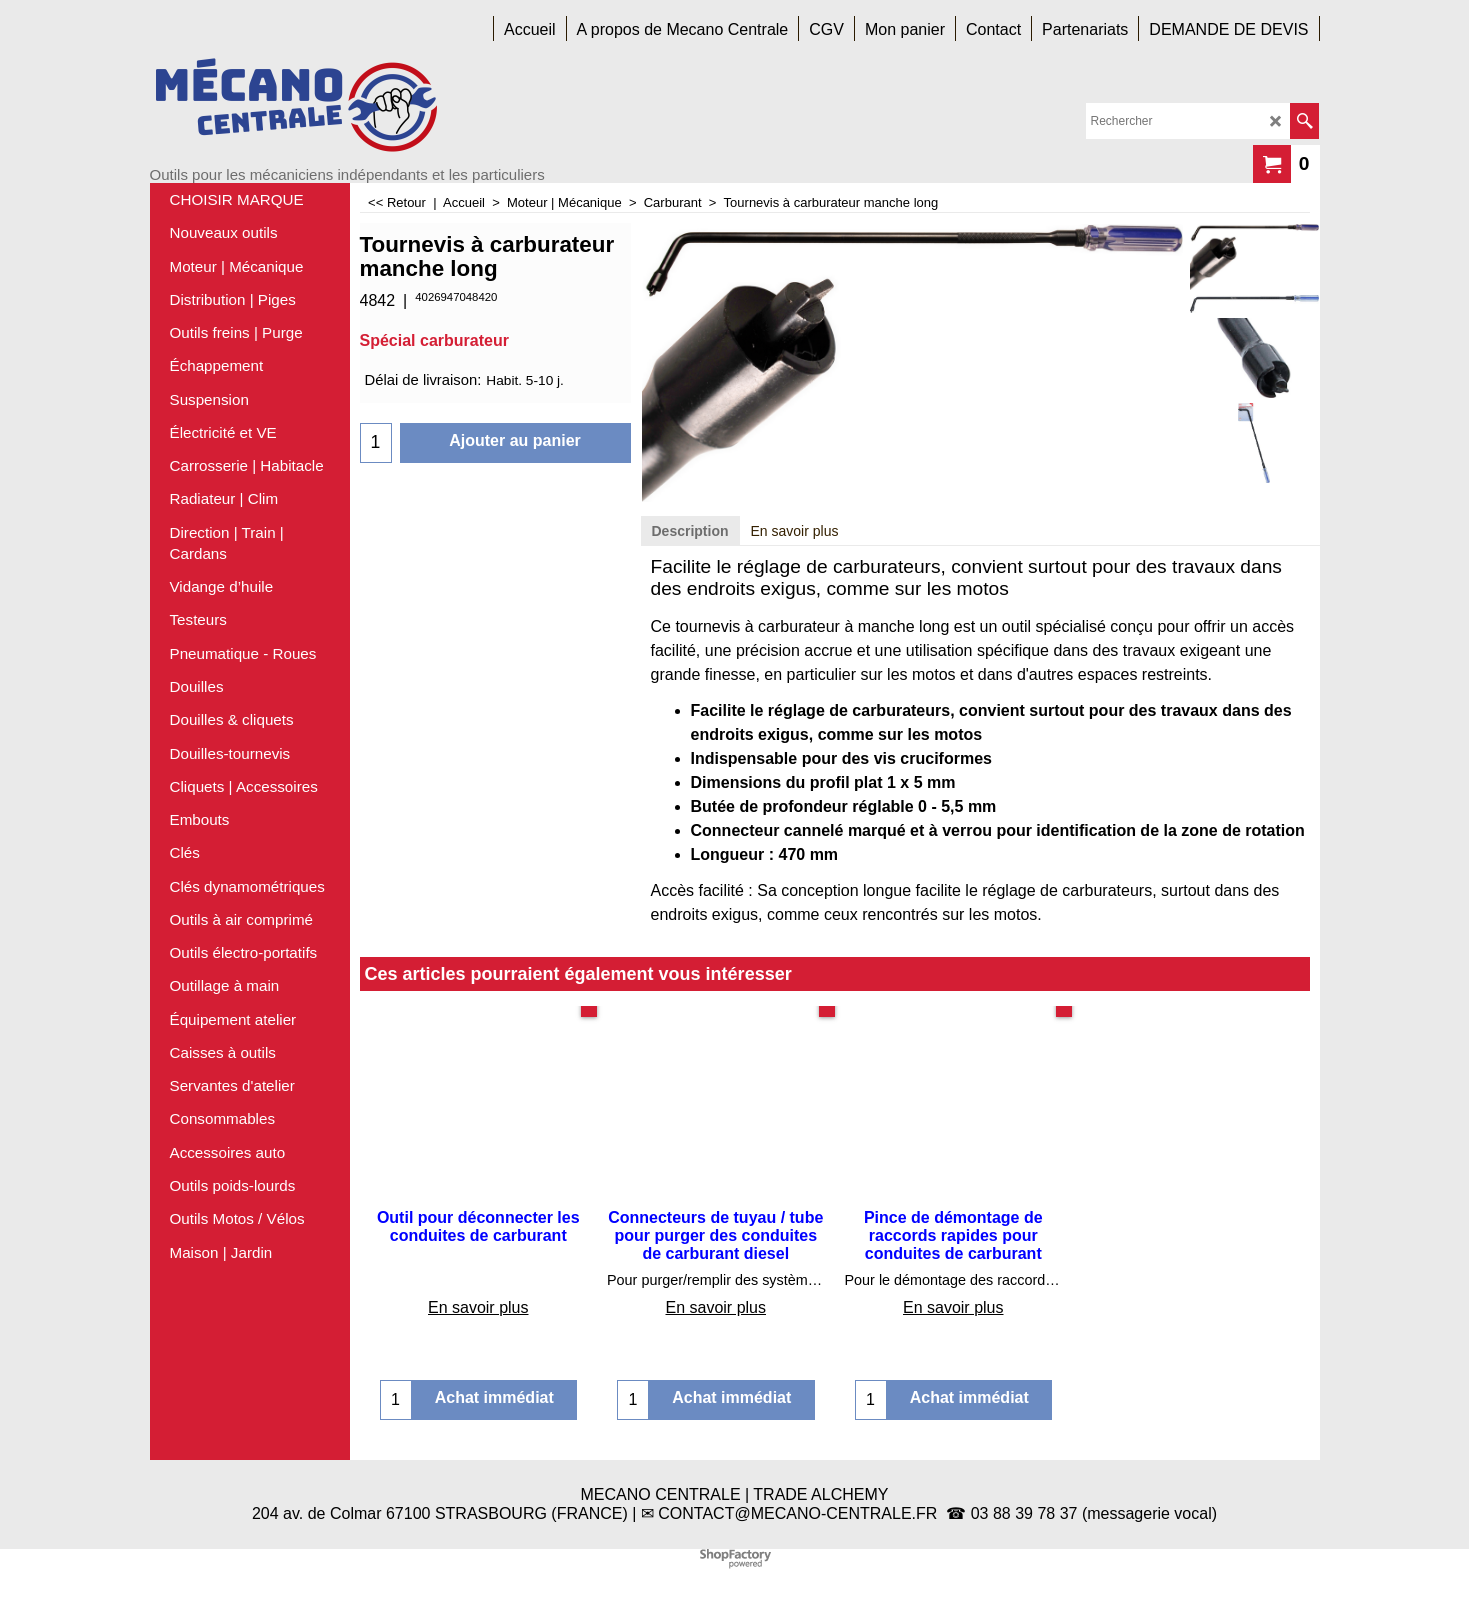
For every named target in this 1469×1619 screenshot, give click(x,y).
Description (690, 531)
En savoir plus (795, 531)
